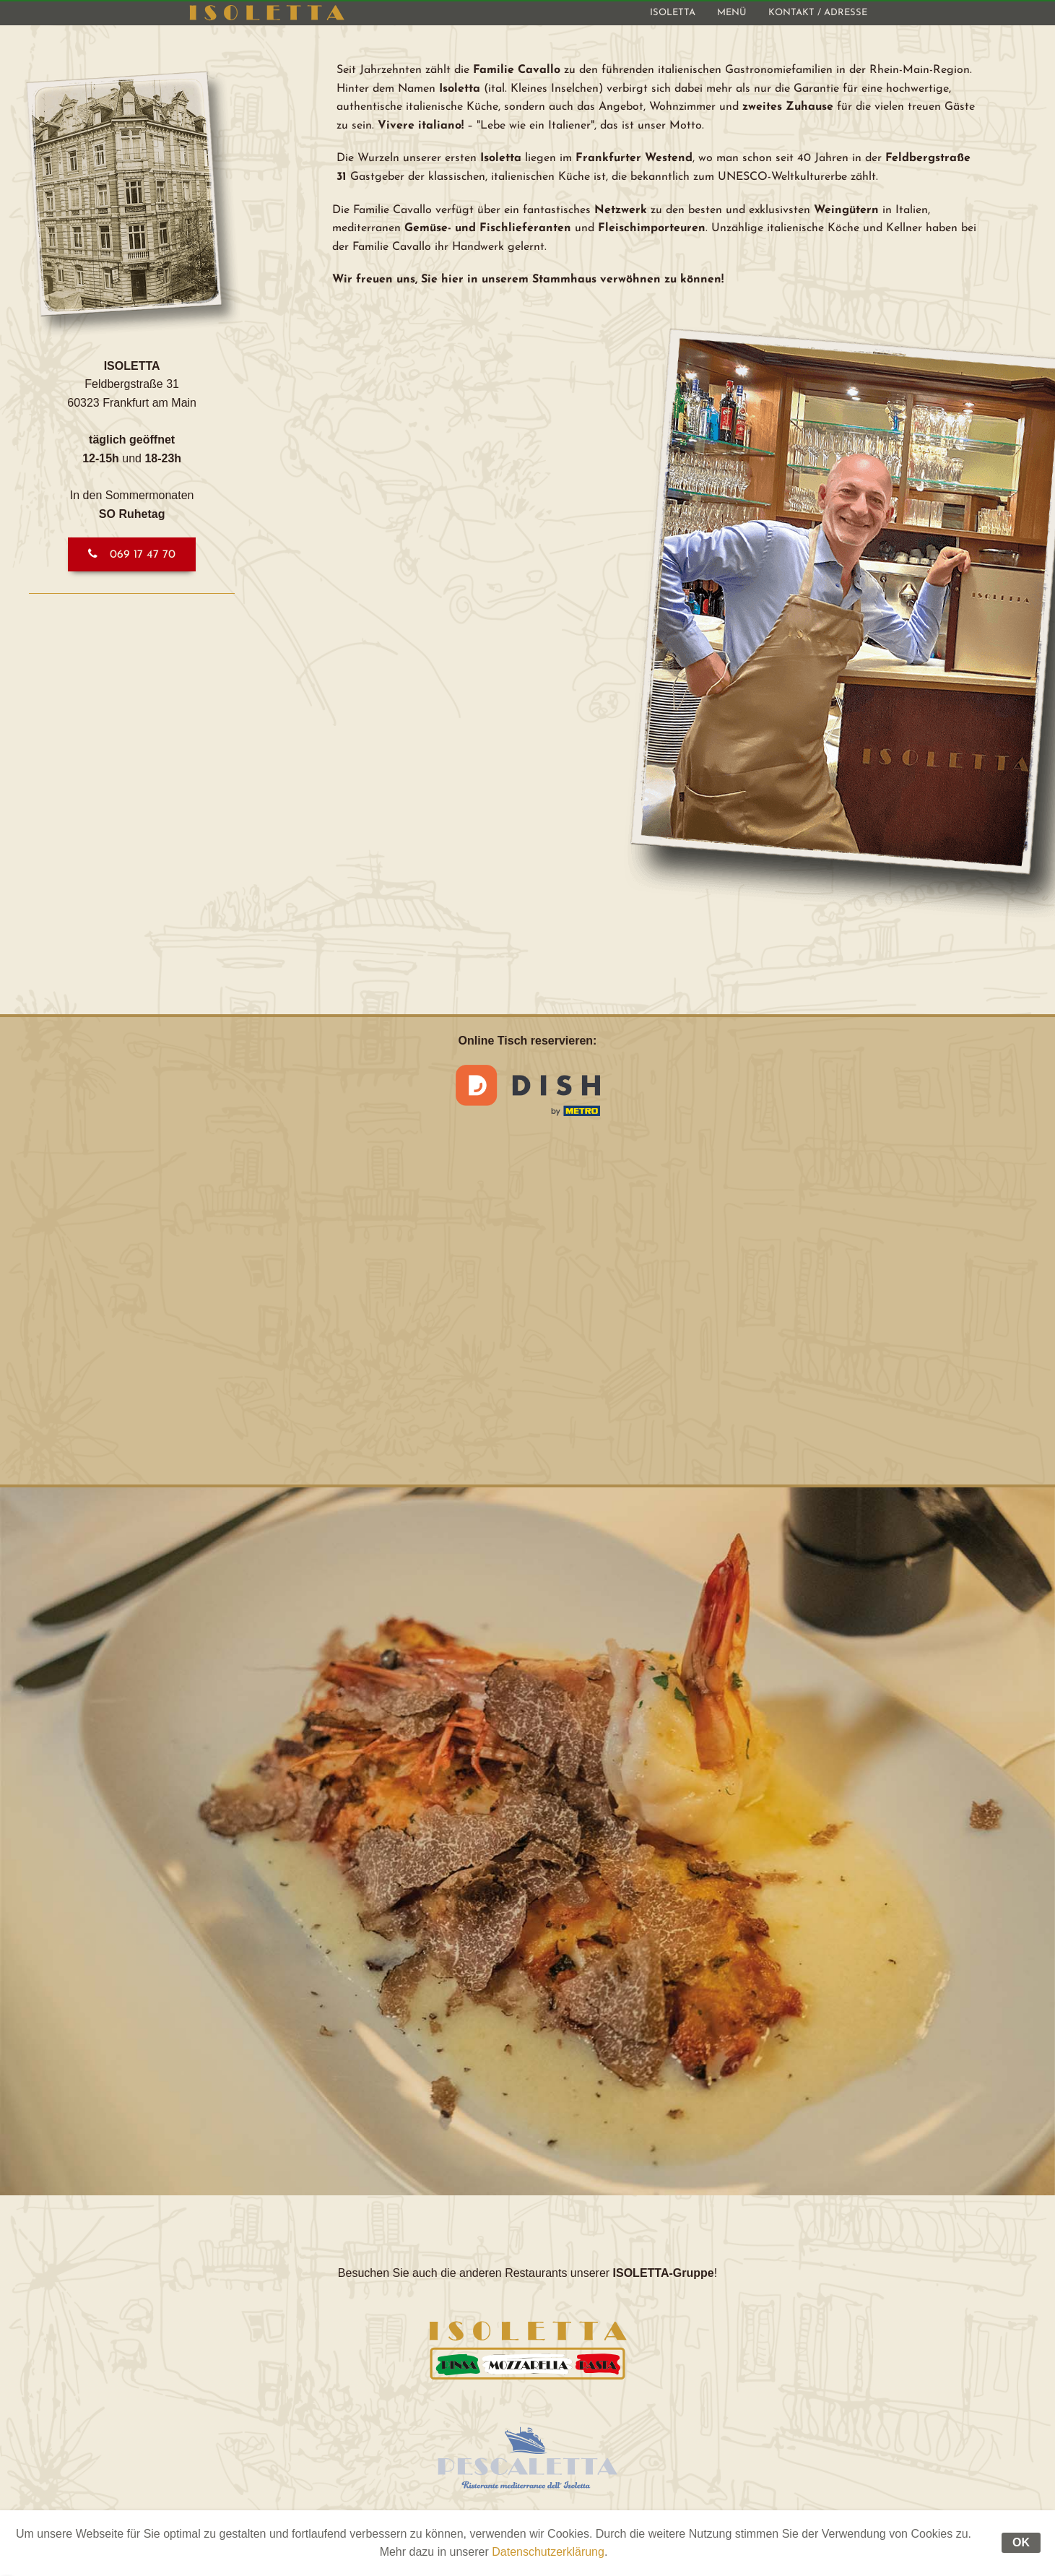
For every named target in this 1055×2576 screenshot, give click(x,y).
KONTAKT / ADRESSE (817, 12)
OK (1021, 2542)
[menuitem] (672, 12)
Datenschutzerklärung (548, 2552)
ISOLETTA (672, 12)
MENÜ (732, 12)
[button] (132, 554)
